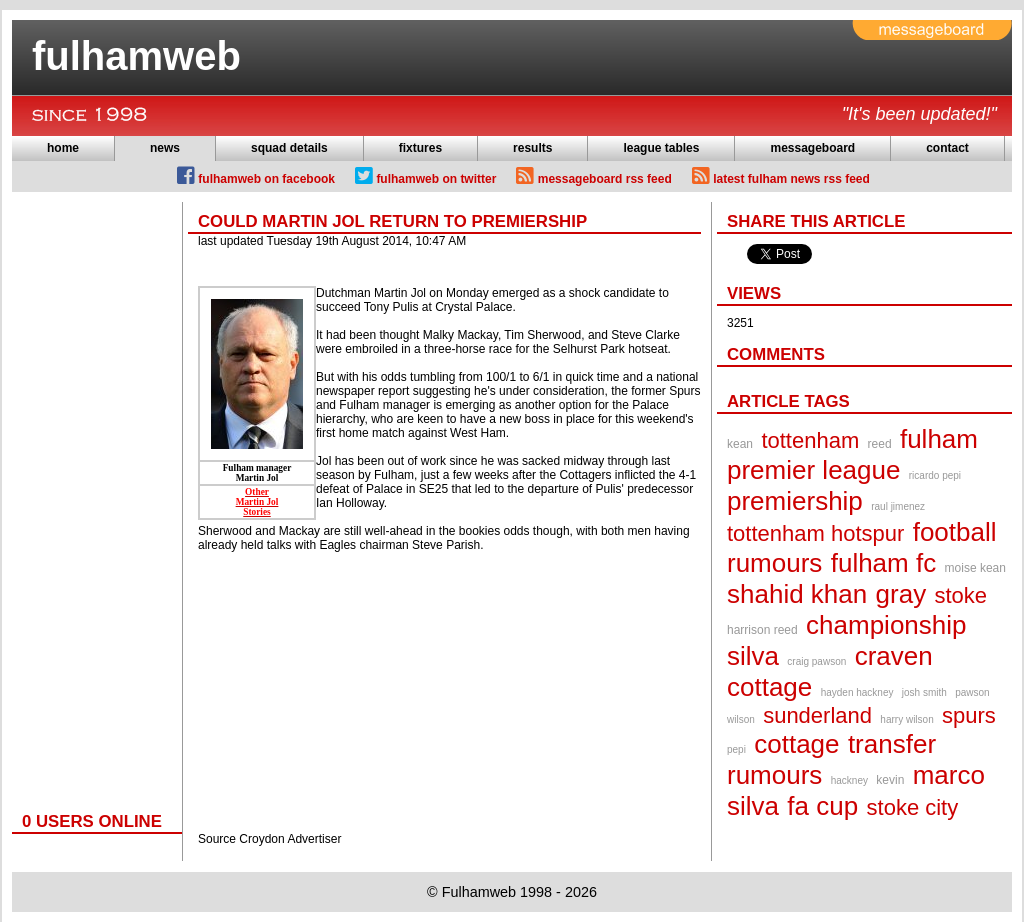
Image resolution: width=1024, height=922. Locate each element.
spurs (969, 715)
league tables (661, 148)
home (63, 148)
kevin (890, 780)
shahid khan (797, 594)
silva (753, 656)
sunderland (817, 715)
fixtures (420, 148)
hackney (849, 780)
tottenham (810, 440)
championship (886, 625)
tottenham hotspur (815, 533)
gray (901, 594)
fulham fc (884, 563)
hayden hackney (857, 692)
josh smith (924, 692)
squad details (289, 148)
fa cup (822, 806)
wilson (741, 719)
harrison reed (762, 630)
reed (880, 444)
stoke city (913, 807)
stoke (961, 595)
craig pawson (816, 661)
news (165, 148)
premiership (795, 501)
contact (947, 148)
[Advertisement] (92, 502)
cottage (796, 744)
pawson (972, 692)
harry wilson (906, 719)
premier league (813, 470)
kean (740, 444)
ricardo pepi (935, 475)
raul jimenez (898, 506)
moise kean (975, 568)
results (532, 148)
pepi (736, 749)
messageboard (812, 148)
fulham (939, 439)
